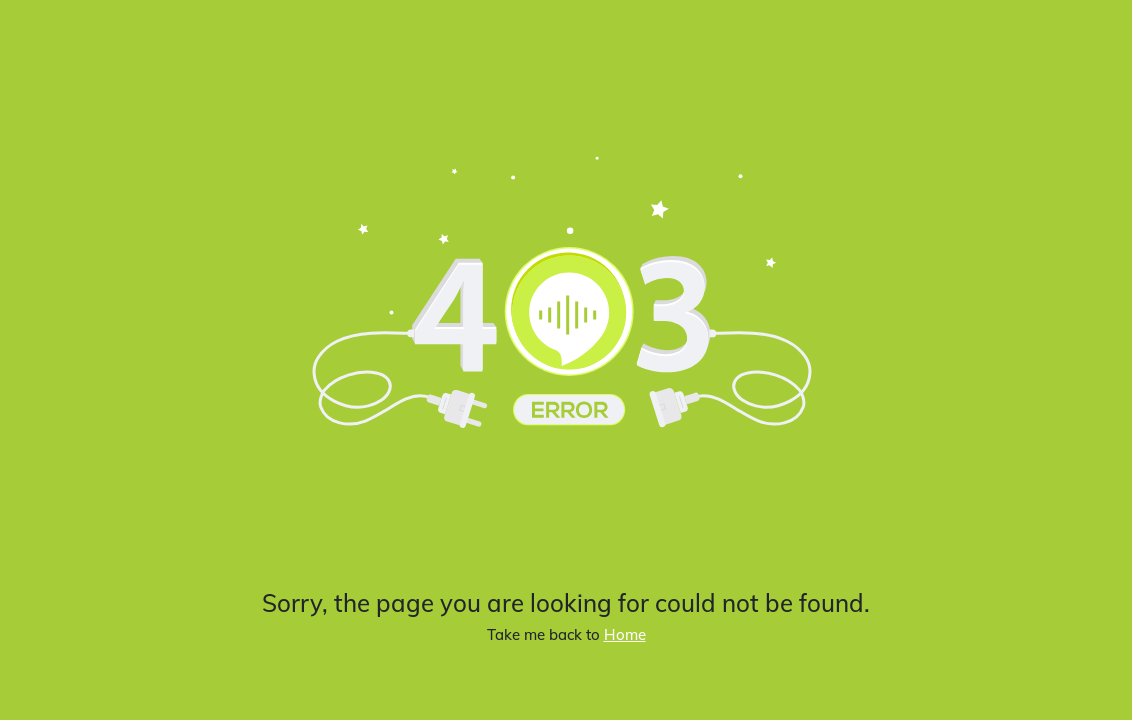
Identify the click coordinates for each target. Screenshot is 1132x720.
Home (625, 634)
